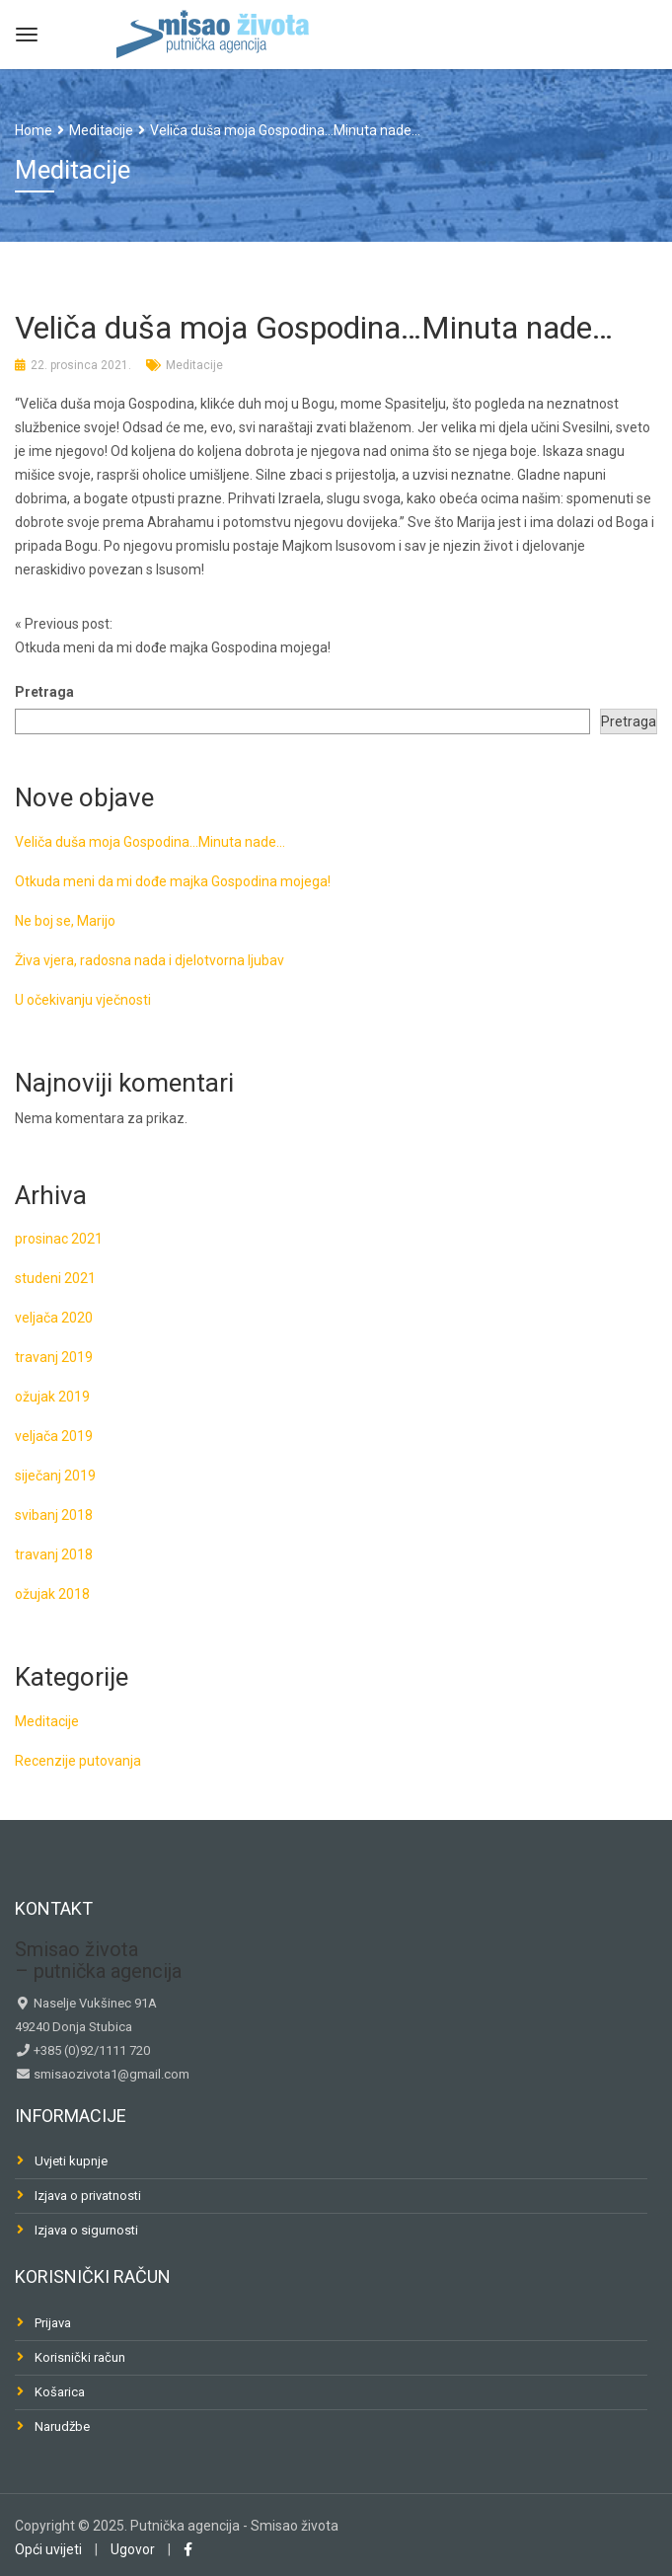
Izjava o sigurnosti (86, 2230)
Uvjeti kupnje (71, 2161)
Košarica (60, 2392)
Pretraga (44, 692)
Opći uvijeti (48, 2549)
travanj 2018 (54, 1554)
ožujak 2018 (52, 1594)
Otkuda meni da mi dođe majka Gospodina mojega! (173, 881)
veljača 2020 (54, 1318)
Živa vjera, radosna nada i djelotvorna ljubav (149, 960)
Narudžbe (62, 2426)
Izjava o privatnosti (88, 2195)
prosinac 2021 (59, 1239)
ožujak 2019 (52, 1396)
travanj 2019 (54, 1357)
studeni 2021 (55, 1278)
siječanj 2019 (55, 1475)
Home (33, 130)
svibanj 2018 (54, 1515)
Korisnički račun (80, 2357)
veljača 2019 (54, 1436)
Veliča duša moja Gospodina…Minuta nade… (150, 842)
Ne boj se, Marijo (65, 921)
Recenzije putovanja (78, 1761)
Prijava (53, 2322)
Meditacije (194, 365)
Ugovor (133, 2549)
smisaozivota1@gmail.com (110, 2074)
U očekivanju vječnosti (83, 1000)
